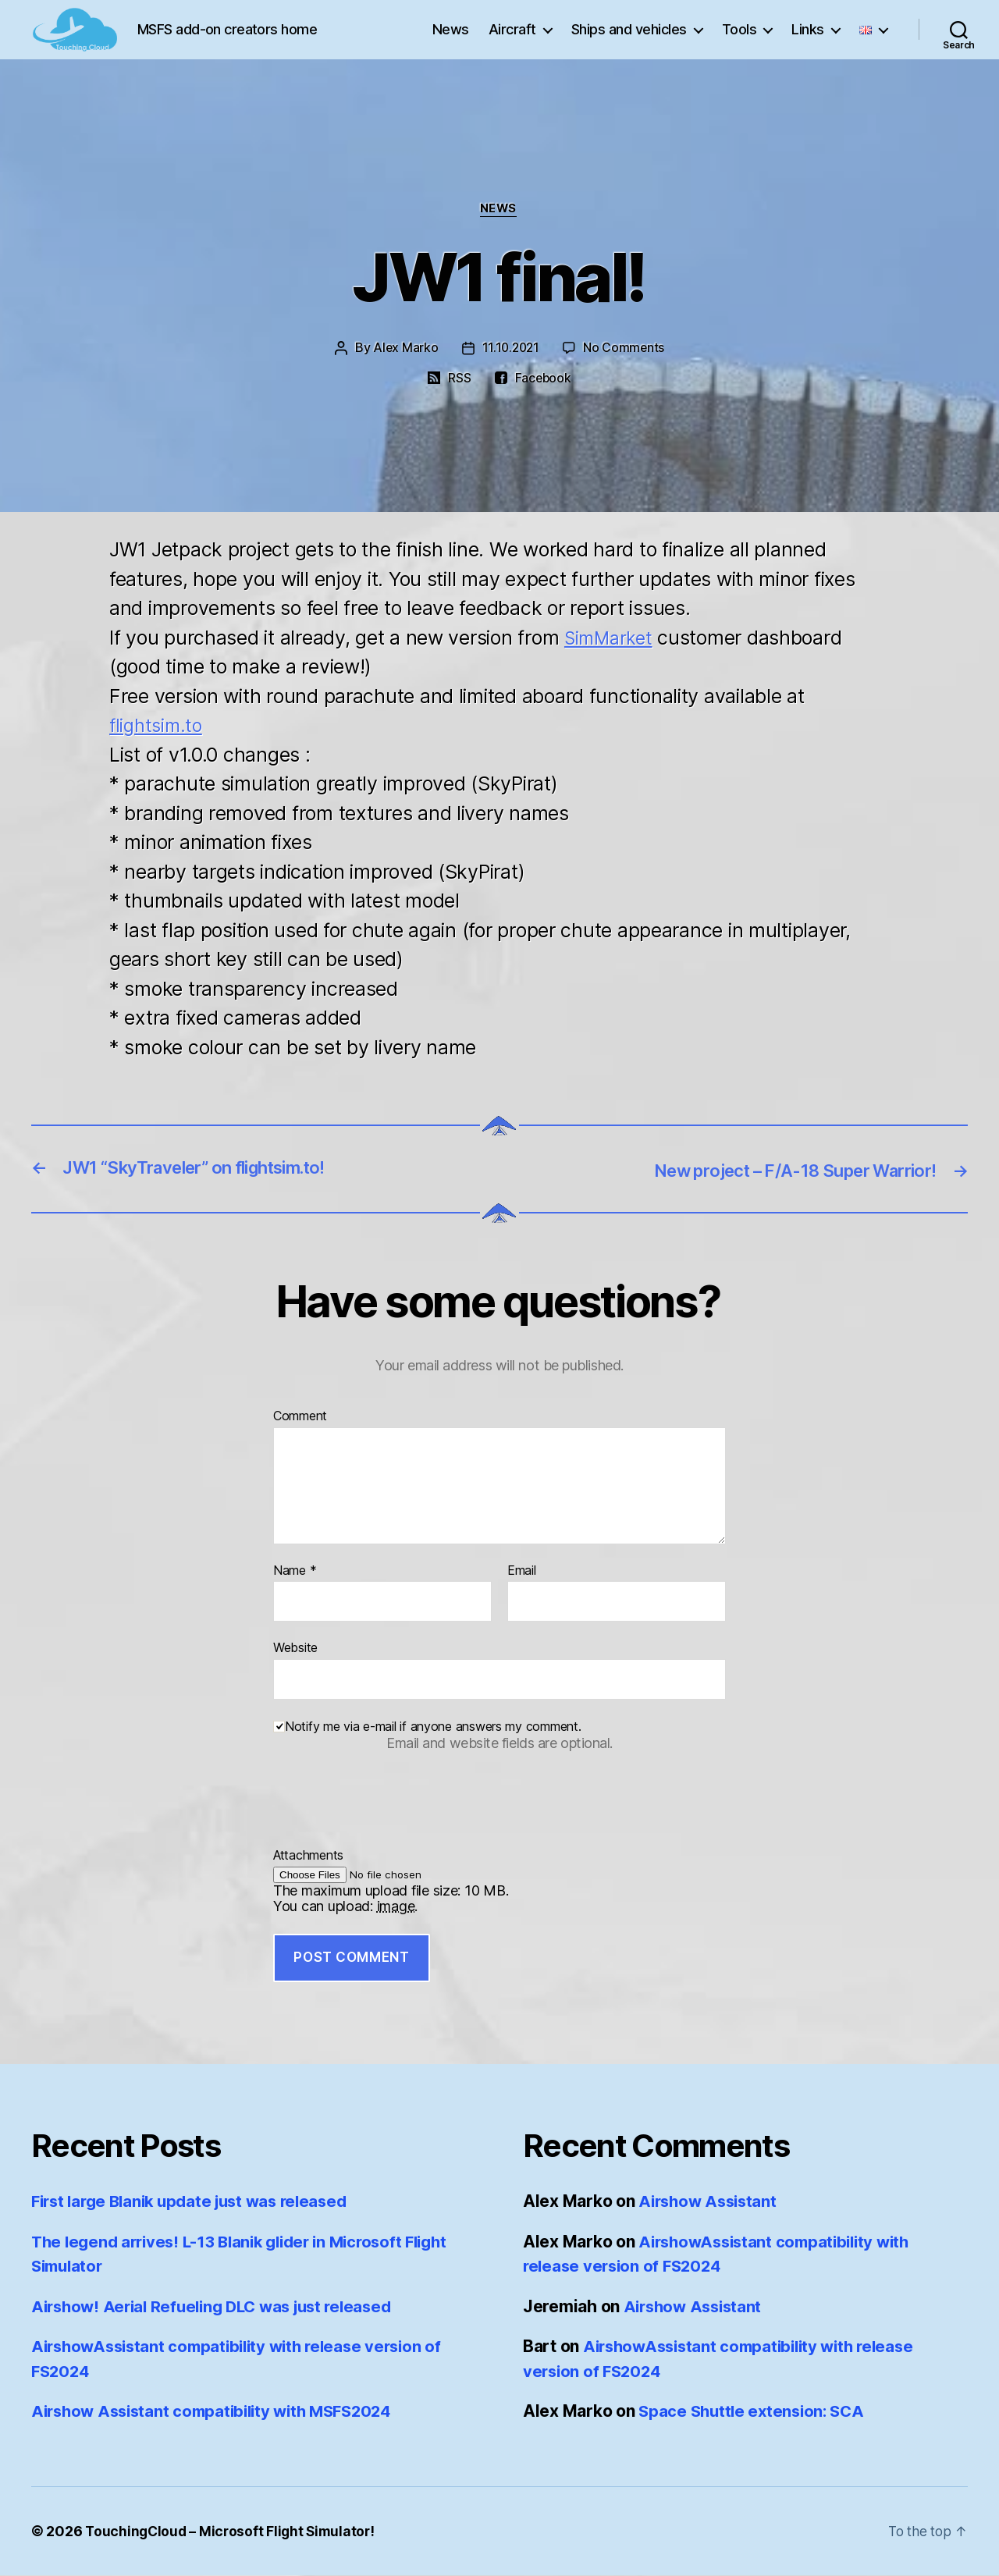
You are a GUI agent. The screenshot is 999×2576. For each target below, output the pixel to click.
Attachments (308, 1856)
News (450, 41)
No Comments (626, 349)
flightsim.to (158, 725)
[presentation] (391, 1818)
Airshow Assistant (710, 2202)
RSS (458, 378)
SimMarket (611, 638)
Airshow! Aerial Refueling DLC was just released (220, 2307)
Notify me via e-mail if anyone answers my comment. (427, 1727)
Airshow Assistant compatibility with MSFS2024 (220, 2411)
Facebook (543, 378)
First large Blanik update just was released (197, 2202)
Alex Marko (403, 349)
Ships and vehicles (629, 41)
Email (521, 1571)
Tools (739, 41)
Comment (300, 1417)
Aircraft (512, 41)
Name (294, 1571)
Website (295, 1648)
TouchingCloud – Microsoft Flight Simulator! (233, 2532)
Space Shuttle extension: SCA (755, 2411)
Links (807, 41)
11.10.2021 (511, 349)
